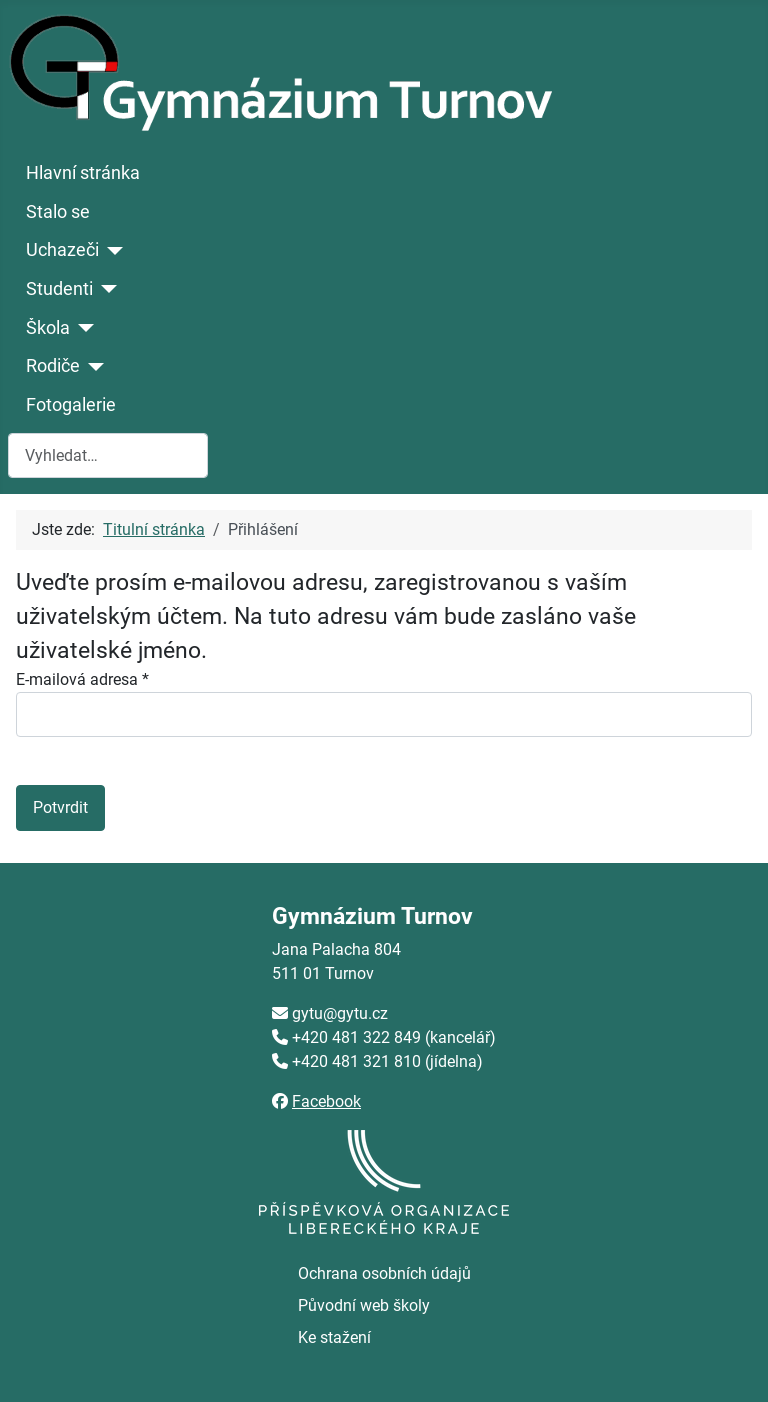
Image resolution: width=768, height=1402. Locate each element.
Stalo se (58, 212)
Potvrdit (60, 807)
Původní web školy (364, 1305)
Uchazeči (62, 250)
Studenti (59, 289)
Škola (48, 328)
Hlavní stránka (83, 173)
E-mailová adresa (82, 679)
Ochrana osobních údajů (384, 1273)
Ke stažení (334, 1337)
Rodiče (53, 366)
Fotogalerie (71, 405)
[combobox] (108, 455)
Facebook (326, 1101)
